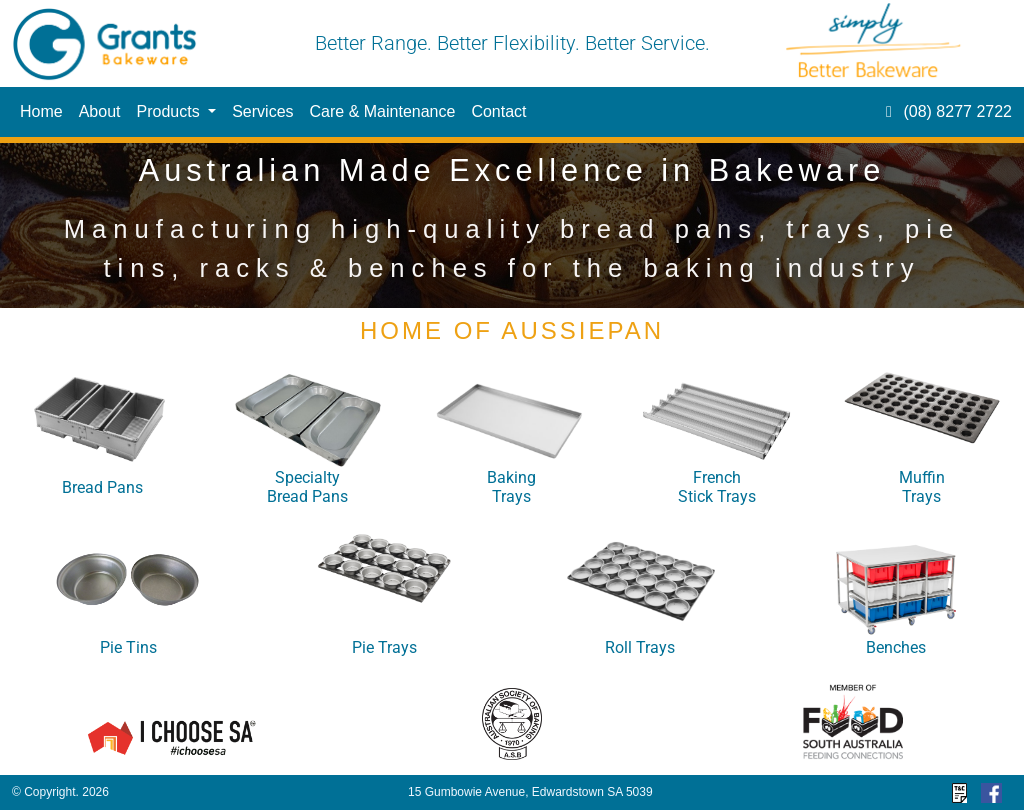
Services (262, 111)
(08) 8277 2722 (945, 111)
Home (41, 111)
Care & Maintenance (383, 111)
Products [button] (171, 111)
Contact (498, 111)
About (100, 111)
